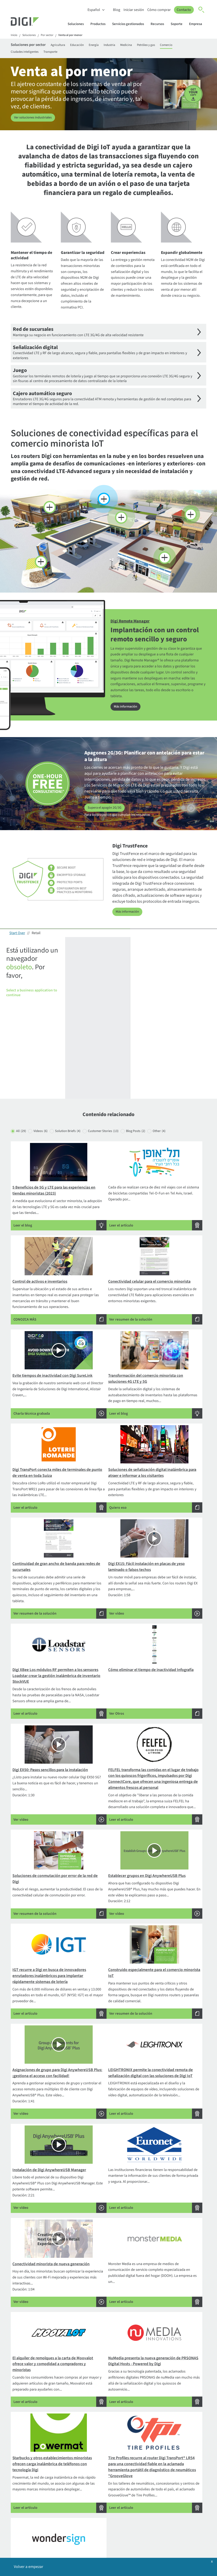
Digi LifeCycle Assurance (61, 2472)
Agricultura (72, 46)
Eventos (138, 2447)
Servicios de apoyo (106, 2501)
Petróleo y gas (182, 46)
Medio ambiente (184, 2447)
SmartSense (60, 2517)
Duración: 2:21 (175, 1959)
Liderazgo (179, 2478)
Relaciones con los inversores (186, 2468)
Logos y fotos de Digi (148, 2440)
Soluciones (78, 24)
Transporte (82, 54)
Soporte (178, 24)
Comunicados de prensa (185, 2507)
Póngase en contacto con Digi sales (27, 2463)
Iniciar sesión (132, 9)
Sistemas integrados (107, 2427)
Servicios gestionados (130, 24)
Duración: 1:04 (108, 2077)
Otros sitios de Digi (186, 2498)
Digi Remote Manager (134, 606)
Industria (136, 46)
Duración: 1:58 (42, 1556)
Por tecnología (62, 2440)
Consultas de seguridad (21, 2475)
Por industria (61, 2427)
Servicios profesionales (102, 2443)
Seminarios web (144, 2485)
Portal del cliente (104, 2463)
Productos (99, 24)
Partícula (58, 2510)
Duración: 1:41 (42, 1959)
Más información (127, 691)
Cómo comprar (158, 9)
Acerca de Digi (183, 2427)
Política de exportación (181, 2456)
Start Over (17, 917)
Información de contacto (23, 2439)
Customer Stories (119, 1116)
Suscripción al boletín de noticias (28, 2496)
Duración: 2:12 (42, 1833)
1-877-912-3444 (23, 2447)
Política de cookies (63, 2554)
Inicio (14, 35)
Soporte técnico (104, 2457)
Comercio (18, 54)
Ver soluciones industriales (35, 121)
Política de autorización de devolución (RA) (103, 2475)
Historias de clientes (147, 2433)
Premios (178, 2433)
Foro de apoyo (102, 2487)
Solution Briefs (78, 1116)
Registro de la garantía (102, 2510)
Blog (115, 9)
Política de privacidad (27, 2554)
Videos (45, 1116)
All (21, 1116)
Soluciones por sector (33, 46)
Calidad (178, 2516)
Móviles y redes (103, 2433)
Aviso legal (90, 2554)
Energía (116, 46)
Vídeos (137, 2479)
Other (186, 1116)
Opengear (58, 2503)
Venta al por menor (76, 35)
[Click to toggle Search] (201, 9)
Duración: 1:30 (42, 1694)
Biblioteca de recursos (142, 2463)
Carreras (178, 2440)
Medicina (157, 46)
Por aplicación (62, 2433)
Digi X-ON (58, 2481)
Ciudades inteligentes (49, 54)
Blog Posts (157, 1116)
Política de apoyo (104, 2494)
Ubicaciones (181, 2484)
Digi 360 (57, 2462)
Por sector (51, 35)
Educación (96, 46)
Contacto (183, 9)
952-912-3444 (21, 2454)
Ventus (56, 2523)
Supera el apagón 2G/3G (107, 792)
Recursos (159, 24)
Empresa (197, 24)
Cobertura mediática (188, 2491)
